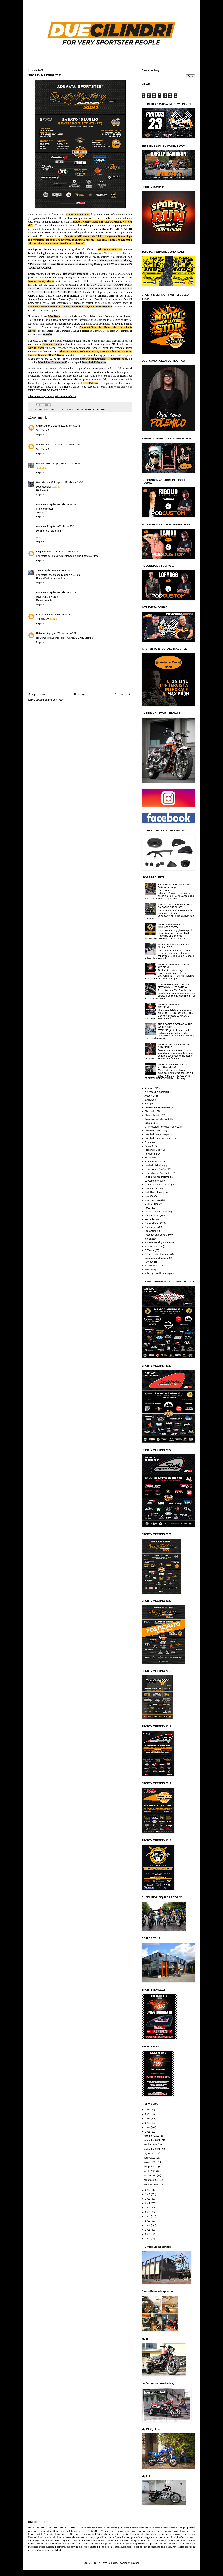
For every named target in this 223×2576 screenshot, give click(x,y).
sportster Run (151, 1246)
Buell (147, 1103)
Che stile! (149, 1111)
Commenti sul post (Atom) (51, 699)
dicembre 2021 (152, 2135)
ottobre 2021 (151, 2144)
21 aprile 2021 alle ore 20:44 (56, 570)
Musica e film (151, 1204)
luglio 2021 (150, 2157)
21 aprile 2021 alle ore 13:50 (68, 482)
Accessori (149, 1088)
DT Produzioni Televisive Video (160, 1126)
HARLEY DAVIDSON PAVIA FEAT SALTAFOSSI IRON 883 (175, 906)
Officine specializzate (155, 1211)
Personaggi (77, 409)
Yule (38, 570)
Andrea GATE (43, 463)
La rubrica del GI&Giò (155, 1169)
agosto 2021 (151, 2153)
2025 (148, 2114)
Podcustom (150, 1231)
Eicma (148, 1142)
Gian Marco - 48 (44, 482)
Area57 (148, 1096)
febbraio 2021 (151, 2180)
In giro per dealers (154, 1161)
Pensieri (149, 1219)
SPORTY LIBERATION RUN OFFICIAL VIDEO (172, 1065)
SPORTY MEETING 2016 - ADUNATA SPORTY (171, 925)
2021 (148, 2132)
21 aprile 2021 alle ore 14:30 (61, 504)
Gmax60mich (43, 425)
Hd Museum (151, 1153)
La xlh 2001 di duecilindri (157, 1177)
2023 (148, 2123)
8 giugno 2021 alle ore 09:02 (61, 633)
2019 (148, 2194)
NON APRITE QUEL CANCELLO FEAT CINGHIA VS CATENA (174, 985)
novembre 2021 (152, 2140)
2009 (148, 2238)
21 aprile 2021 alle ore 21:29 (61, 592)
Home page (80, 694)
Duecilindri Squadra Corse (158, 1138)
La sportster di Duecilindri (157, 1173)
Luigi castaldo (43, 551)
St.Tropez (149, 1250)
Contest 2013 (151, 1123)
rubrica (148, 1238)
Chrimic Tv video (153, 1115)
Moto (147, 1196)
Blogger (135, 2563)
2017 (148, 2203)
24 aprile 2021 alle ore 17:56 (56, 614)
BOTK (148, 1099)
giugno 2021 (151, 2162)
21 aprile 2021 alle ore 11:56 (65, 444)
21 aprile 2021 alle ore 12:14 (66, 463)
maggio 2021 (151, 2166)
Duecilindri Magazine (155, 1134)
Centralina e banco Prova (157, 1107)
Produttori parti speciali (156, 1235)
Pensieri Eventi (64, 409)
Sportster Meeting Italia (94, 409)
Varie (147, 1261)
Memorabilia (151, 1188)
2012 (148, 2225)
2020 (148, 2190)
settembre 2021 (152, 2149)
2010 (148, 2234)
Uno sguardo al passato (157, 1258)
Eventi (148, 1146)
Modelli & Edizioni (154, 1192)
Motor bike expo (153, 1200)
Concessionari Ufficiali (156, 1119)
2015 (148, 2212)
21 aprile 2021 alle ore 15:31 (61, 526)
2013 (148, 2221)
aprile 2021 (150, 2171)
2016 (148, 2207)
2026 (148, 2109)
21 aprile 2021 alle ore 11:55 (65, 425)
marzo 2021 (150, 2175)
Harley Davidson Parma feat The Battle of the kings (174, 886)
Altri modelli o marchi (155, 1092)
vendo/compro (152, 1265)
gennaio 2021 (151, 2184)
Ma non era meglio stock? (158, 1184)
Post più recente (37, 694)
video (147, 1269)
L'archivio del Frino (154, 1165)
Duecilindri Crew (153, 1130)
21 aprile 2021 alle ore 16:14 (66, 551)
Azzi (38, 614)
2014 (148, 2216)
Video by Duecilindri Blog (157, 1273)
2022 (148, 2127)
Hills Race (150, 1157)
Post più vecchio (123, 694)
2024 (148, 2118)
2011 (148, 2229)
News (39, 409)
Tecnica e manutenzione (157, 1254)
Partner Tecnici (50, 409)
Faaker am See (152, 1150)
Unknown (41, 633)
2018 (148, 2198)
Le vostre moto (152, 1181)
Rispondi (40, 434)
